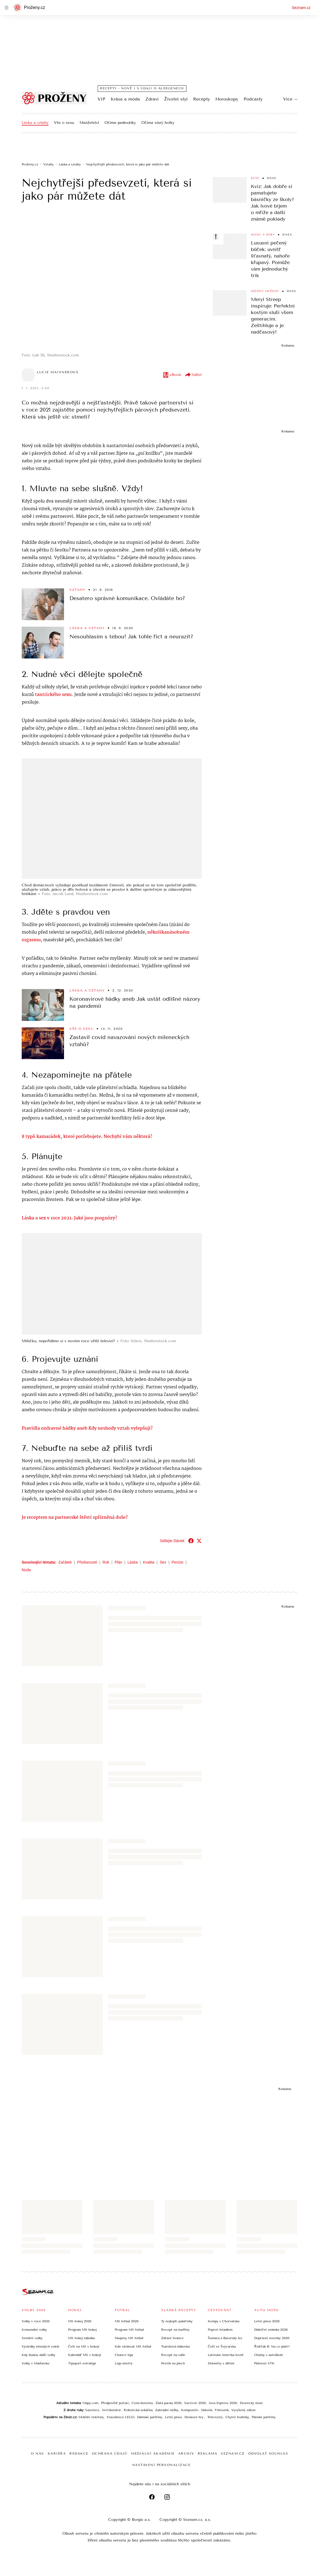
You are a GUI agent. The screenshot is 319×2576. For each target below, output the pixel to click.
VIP (101, 99)
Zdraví (152, 99)
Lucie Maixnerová (57, 372)
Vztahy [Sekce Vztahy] (77, 590)
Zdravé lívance (172, 2338)
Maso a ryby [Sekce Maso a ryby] (263, 234)
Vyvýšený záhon (243, 2410)
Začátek (65, 1562)
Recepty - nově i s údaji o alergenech (142, 88)
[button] (112, 281)
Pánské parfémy (264, 2417)
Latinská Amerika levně (226, 2355)
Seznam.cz (301, 7)
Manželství (89, 123)
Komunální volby (34, 2329)
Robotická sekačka (138, 2410)
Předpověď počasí (115, 2403)
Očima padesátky (120, 123)
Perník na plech (173, 2363)
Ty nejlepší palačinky (177, 2321)
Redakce (78, 2453)
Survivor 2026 (195, 2403)
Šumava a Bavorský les (225, 2338)
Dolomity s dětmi (221, 2363)
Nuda (26, 1569)
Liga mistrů (123, 2363)
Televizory (215, 2417)
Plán (118, 1562)
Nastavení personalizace (161, 2465)
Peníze (178, 1562)
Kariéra (57, 2453)
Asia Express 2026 (223, 2403)
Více (290, 99)
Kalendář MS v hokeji (84, 2355)
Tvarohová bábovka (175, 2346)
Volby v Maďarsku (35, 2363)
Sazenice (92, 2410)
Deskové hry (194, 2417)
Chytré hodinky (237, 2417)
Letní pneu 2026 (267, 2321)
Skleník (206, 2410)
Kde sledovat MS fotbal (133, 2346)
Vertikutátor (111, 2410)
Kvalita (148, 1562)
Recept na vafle (173, 2355)
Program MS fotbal (129, 2329)
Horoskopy (226, 99)
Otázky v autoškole (268, 2355)
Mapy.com (90, 2403)
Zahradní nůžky (166, 2410)
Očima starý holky (157, 123)
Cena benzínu (142, 2403)
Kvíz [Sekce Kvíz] (255, 178)
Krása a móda (125, 99)
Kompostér (189, 2410)
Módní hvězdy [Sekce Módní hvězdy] (265, 291)
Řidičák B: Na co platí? (272, 2346)
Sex (163, 1562)
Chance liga (124, 2355)
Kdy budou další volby (38, 2355)
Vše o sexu (64, 123)
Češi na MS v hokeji (83, 2346)
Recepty (201, 99)
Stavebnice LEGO (120, 2417)
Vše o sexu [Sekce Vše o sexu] (81, 1028)
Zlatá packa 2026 (168, 2403)
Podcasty (253, 99)
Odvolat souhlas (268, 2453)
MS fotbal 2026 (127, 2321)
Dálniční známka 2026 (271, 2329)
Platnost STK (264, 2363)
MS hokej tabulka (81, 2338)
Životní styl (176, 99)
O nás (37, 2453)
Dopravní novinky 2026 (271, 2338)
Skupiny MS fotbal (129, 2338)
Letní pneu (173, 2417)
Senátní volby (32, 2338)
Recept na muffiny (175, 2329)
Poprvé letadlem (220, 2329)
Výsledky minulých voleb (40, 2346)
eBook (171, 375)
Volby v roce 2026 (36, 2321)
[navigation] (6, 7)
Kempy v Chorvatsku (224, 2321)
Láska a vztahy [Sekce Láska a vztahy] (87, 628)
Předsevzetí (87, 1562)
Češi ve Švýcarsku (222, 2346)
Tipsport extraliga (82, 2363)
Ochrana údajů (110, 2453)
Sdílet (193, 375)
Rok (106, 1562)
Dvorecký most (251, 2403)
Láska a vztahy (35, 123)
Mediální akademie (153, 2453)
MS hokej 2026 (79, 2321)
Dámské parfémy (149, 2417)
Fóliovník (222, 2410)
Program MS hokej (82, 2329)
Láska (132, 1562)
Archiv (186, 2453)
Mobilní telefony (91, 2417)
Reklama (208, 2453)
